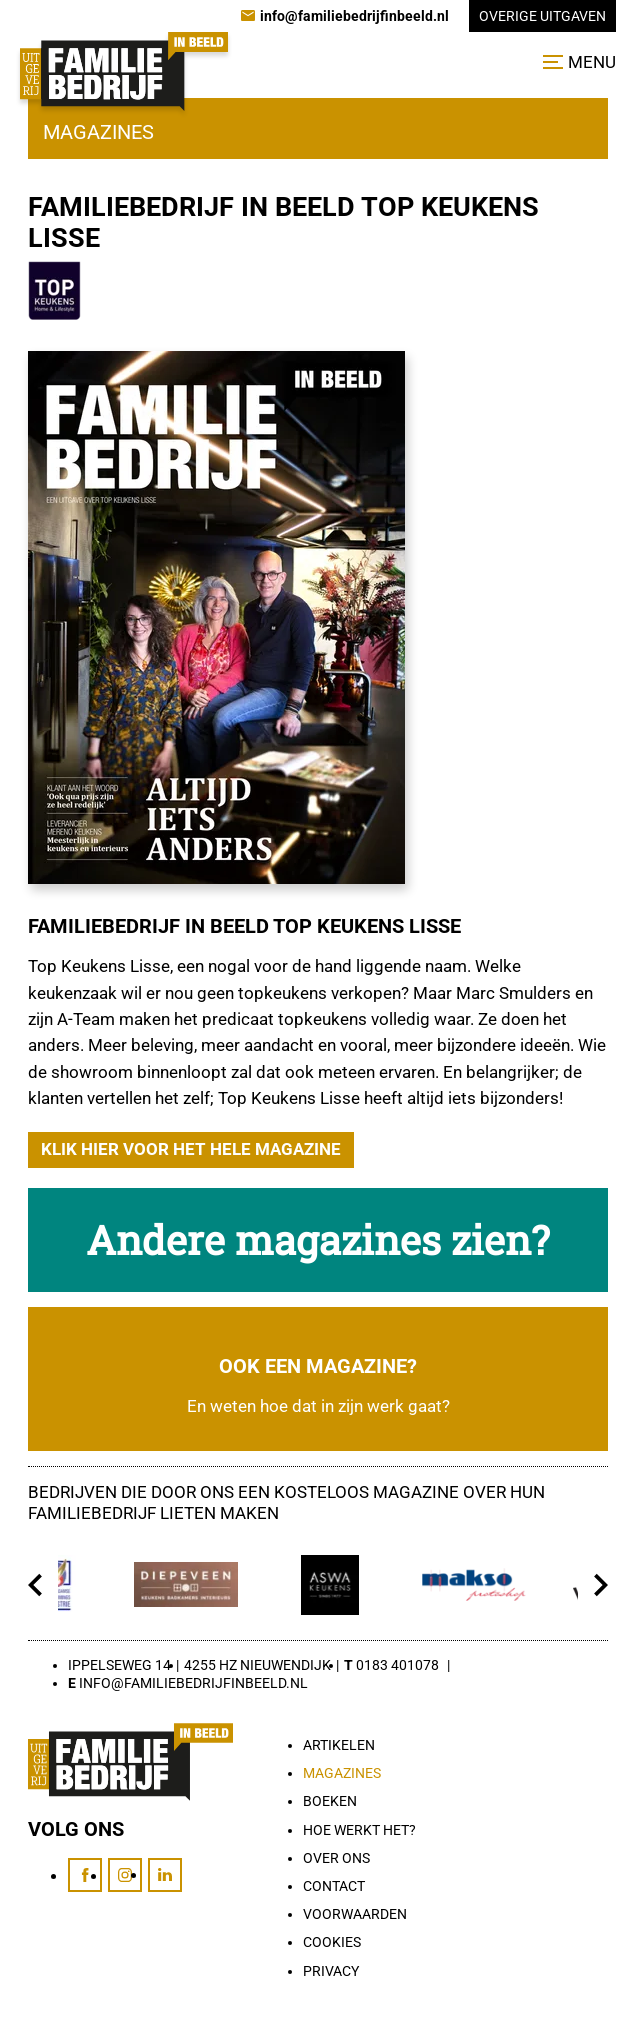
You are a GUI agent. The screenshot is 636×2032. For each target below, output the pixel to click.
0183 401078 (397, 1665)
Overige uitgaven (542, 16)
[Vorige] (35, 1585)
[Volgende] (600, 1585)
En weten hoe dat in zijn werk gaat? (318, 1406)
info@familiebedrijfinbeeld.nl (193, 1683)
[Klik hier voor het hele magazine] (191, 1150)
